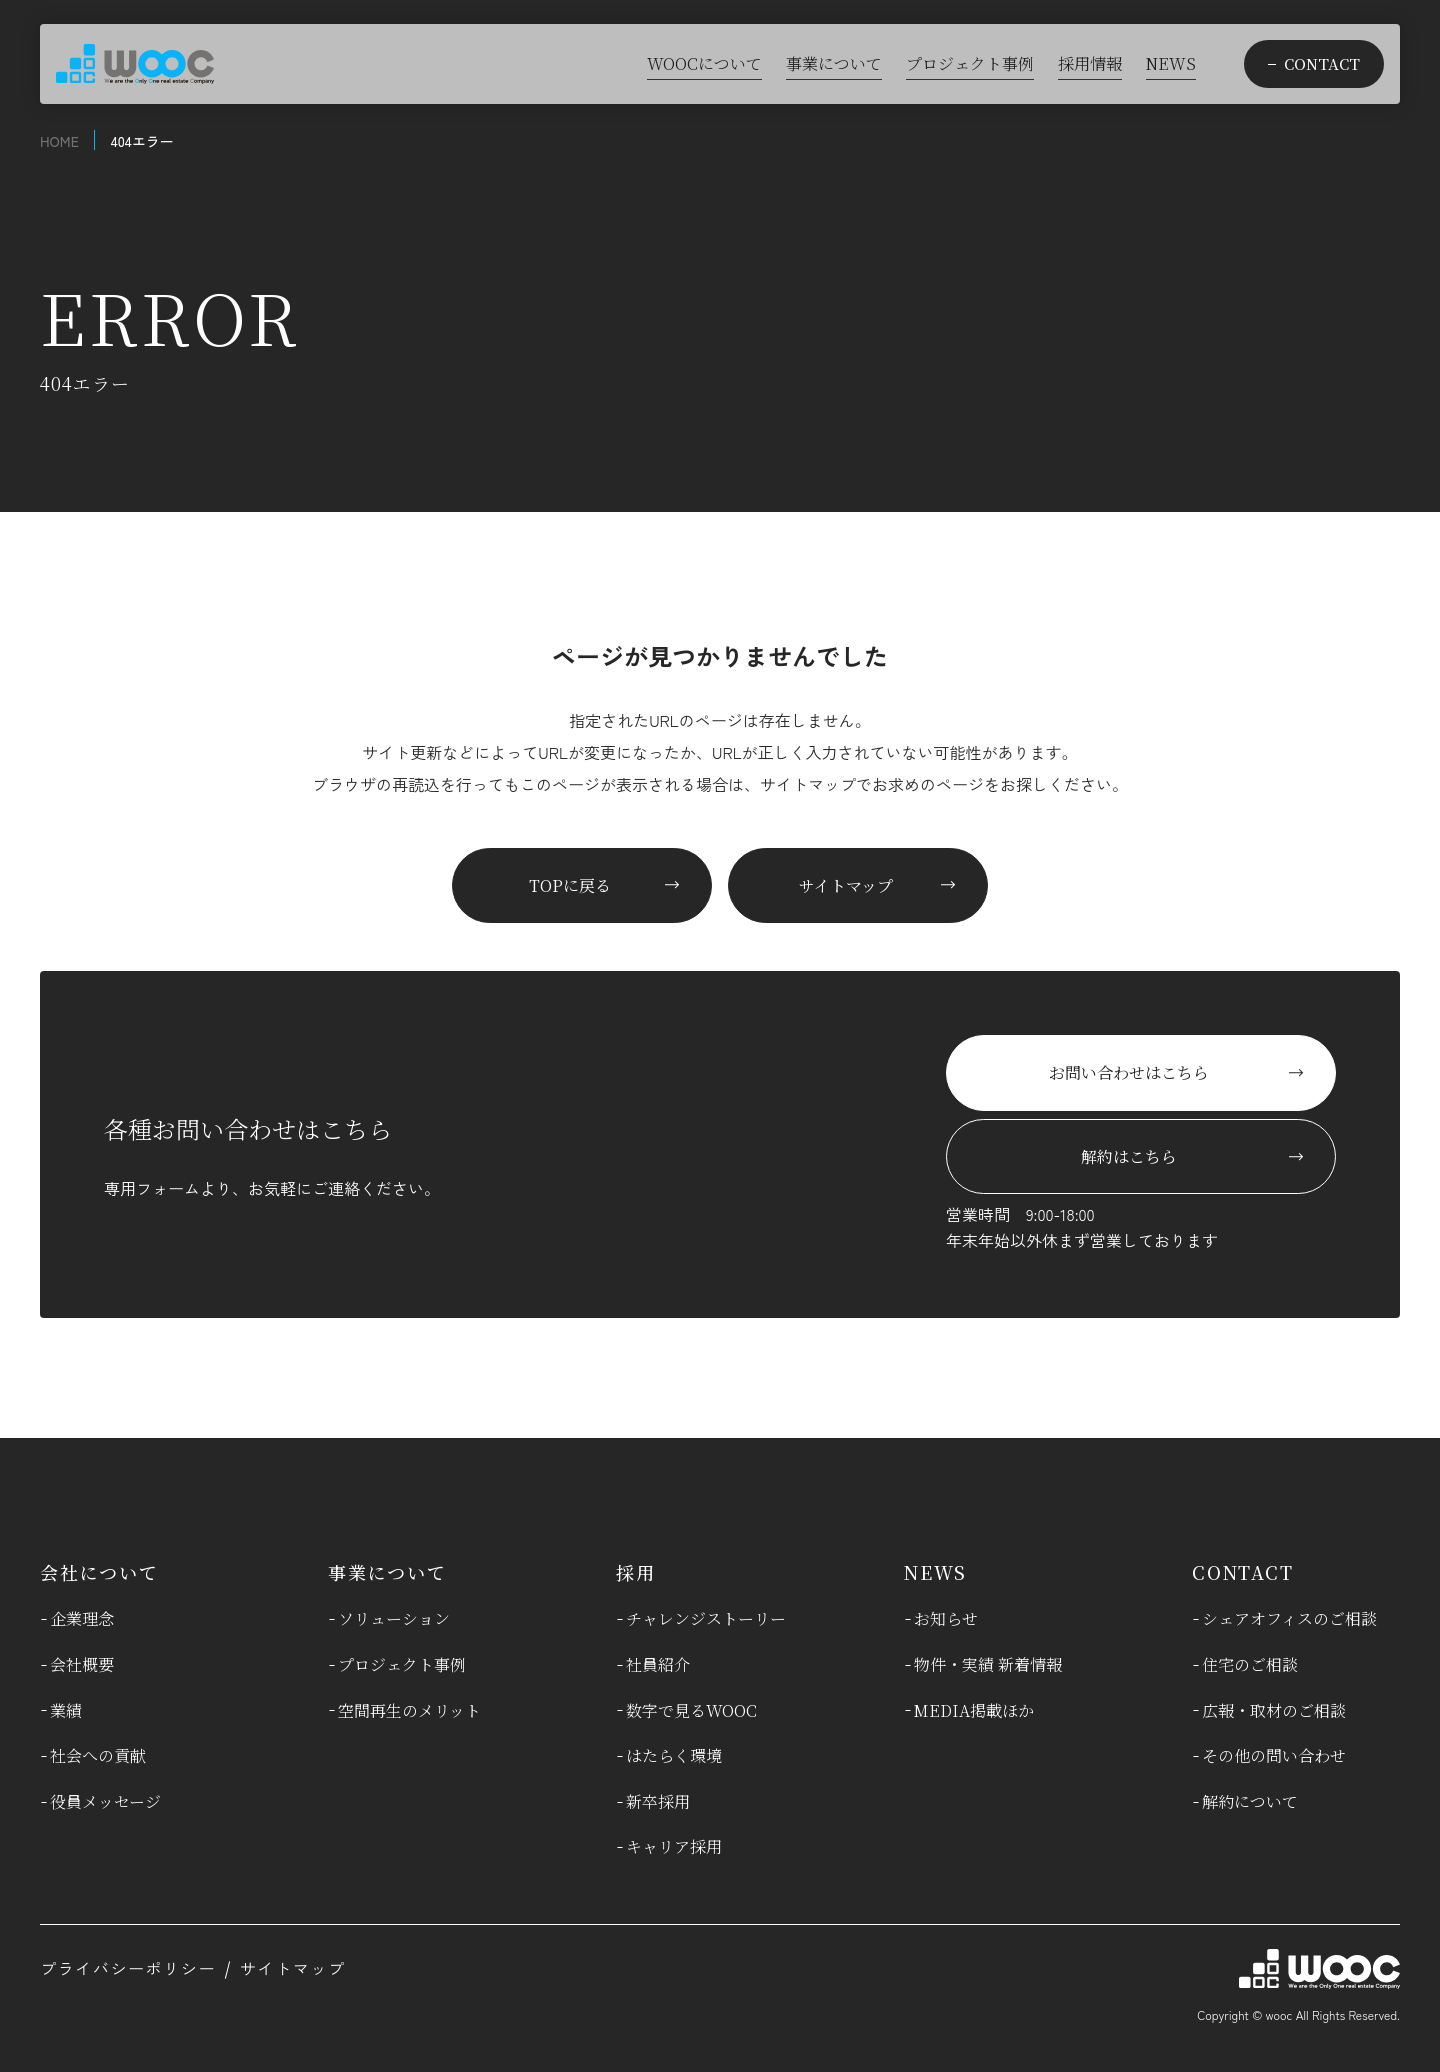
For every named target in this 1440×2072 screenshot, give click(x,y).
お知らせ (946, 1618)
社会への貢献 (98, 1755)
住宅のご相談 (1250, 1664)
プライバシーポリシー (128, 1968)
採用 (636, 1572)
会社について (99, 1572)
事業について (387, 1572)
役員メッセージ (105, 1801)
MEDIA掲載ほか (974, 1710)
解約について (1250, 1801)
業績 (66, 1710)
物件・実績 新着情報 (988, 1664)
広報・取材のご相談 (1274, 1710)
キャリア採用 (674, 1846)
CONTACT (1243, 1572)
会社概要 (82, 1664)
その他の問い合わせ (1274, 1755)
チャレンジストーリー (706, 1618)
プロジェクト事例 (402, 1664)
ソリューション (394, 1618)
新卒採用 (658, 1801)
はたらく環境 (674, 1755)
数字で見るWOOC (691, 1710)
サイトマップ (293, 1968)
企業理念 (82, 1618)
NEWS (935, 1572)
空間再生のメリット (409, 1710)
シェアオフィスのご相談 (1289, 1618)
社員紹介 (658, 1664)
